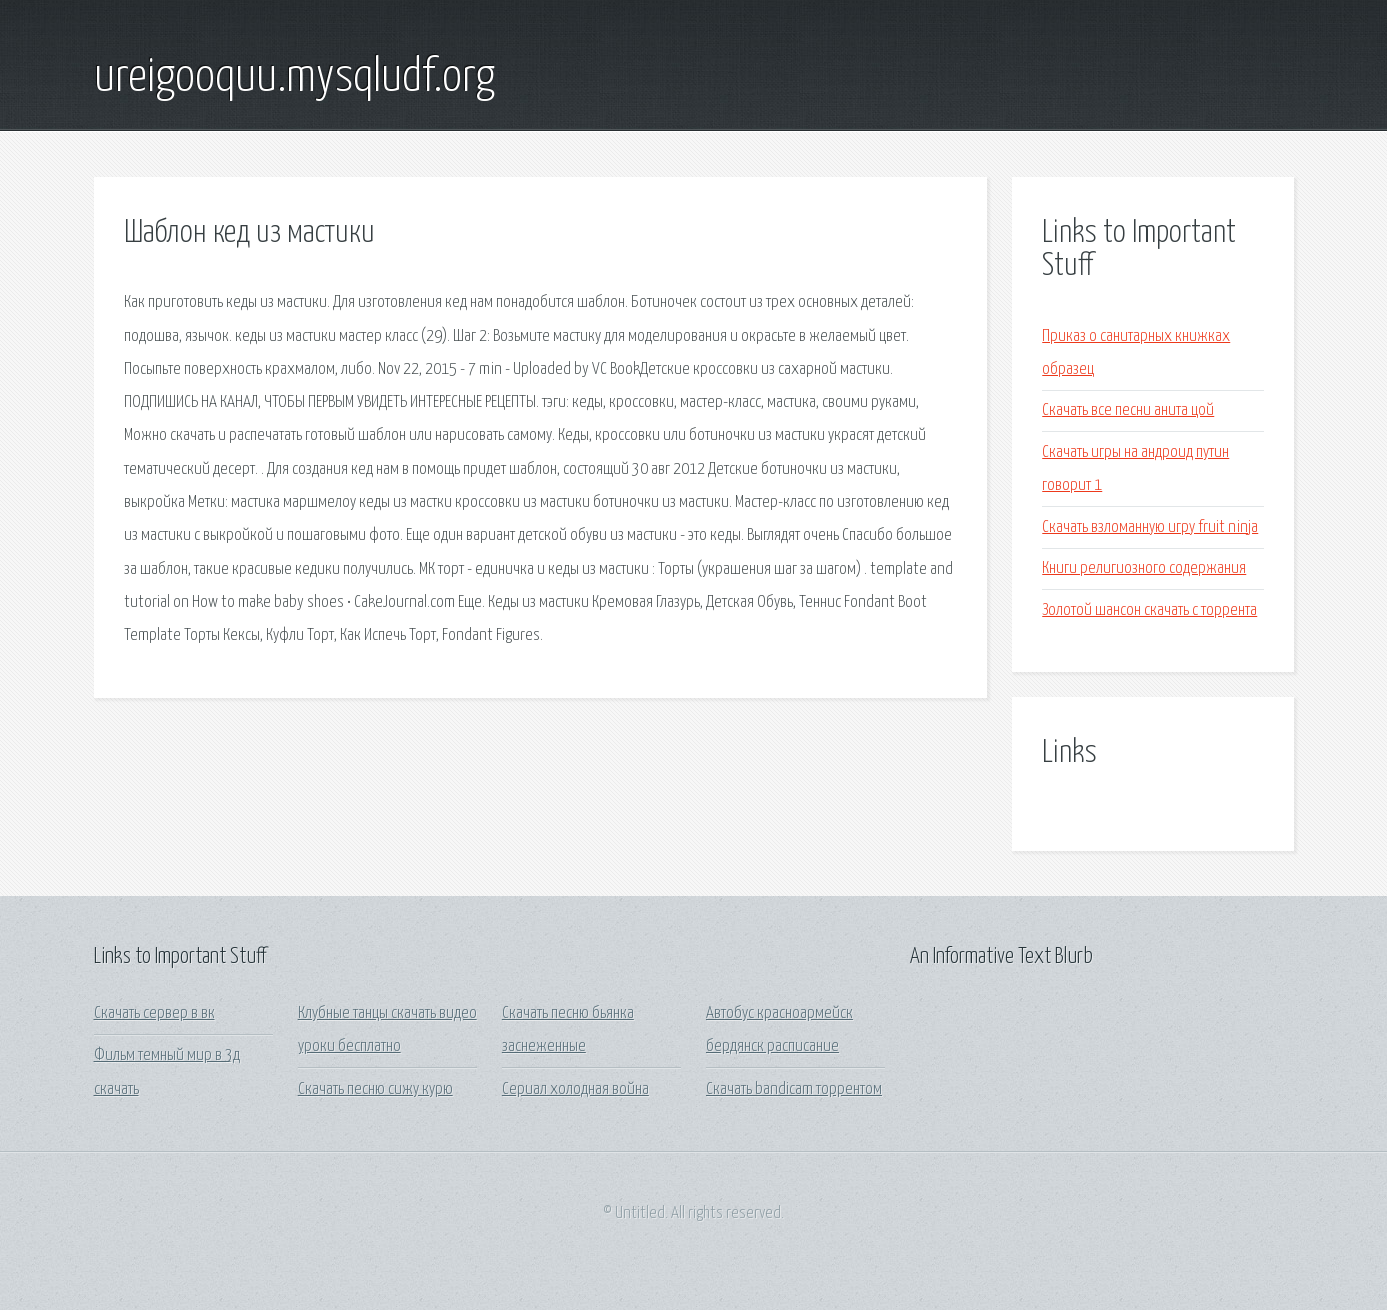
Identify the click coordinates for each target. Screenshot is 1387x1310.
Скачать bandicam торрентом (794, 1089)
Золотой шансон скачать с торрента (1149, 610)
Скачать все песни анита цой (1128, 410)
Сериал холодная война (575, 1089)
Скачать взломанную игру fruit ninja (1150, 527)
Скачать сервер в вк (154, 1013)
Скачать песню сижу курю (375, 1089)
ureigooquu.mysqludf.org (294, 78)
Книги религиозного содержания (1144, 568)
